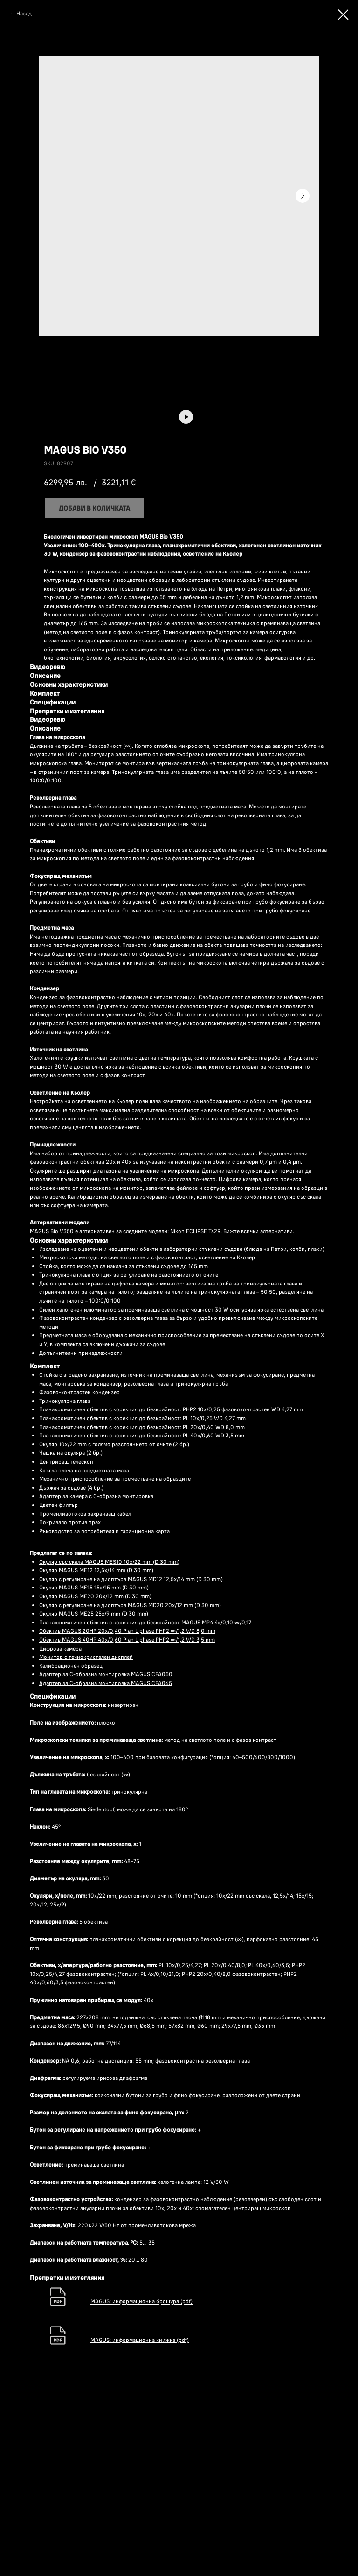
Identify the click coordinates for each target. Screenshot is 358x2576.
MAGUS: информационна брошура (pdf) (141, 2462)
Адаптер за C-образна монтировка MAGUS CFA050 (105, 1835)
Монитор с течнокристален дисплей (86, 1818)
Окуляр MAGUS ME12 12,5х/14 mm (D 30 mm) (96, 1731)
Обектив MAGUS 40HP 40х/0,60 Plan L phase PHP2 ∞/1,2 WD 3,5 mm (127, 1800)
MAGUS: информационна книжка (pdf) (139, 2501)
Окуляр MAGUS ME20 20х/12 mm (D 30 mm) (95, 1757)
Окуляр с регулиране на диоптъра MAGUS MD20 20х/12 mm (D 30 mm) (130, 1765)
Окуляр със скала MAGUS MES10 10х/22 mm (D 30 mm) (109, 1722)
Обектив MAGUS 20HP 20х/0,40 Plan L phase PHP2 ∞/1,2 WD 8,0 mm (127, 1792)
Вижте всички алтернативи (258, 1392)
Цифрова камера (60, 1809)
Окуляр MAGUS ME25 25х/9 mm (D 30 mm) (93, 1774)
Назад (24, 13)
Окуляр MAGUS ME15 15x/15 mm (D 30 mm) (94, 1748)
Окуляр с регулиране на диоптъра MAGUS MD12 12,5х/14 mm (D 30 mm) (131, 1739)
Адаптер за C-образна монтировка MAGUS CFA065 (105, 1843)
